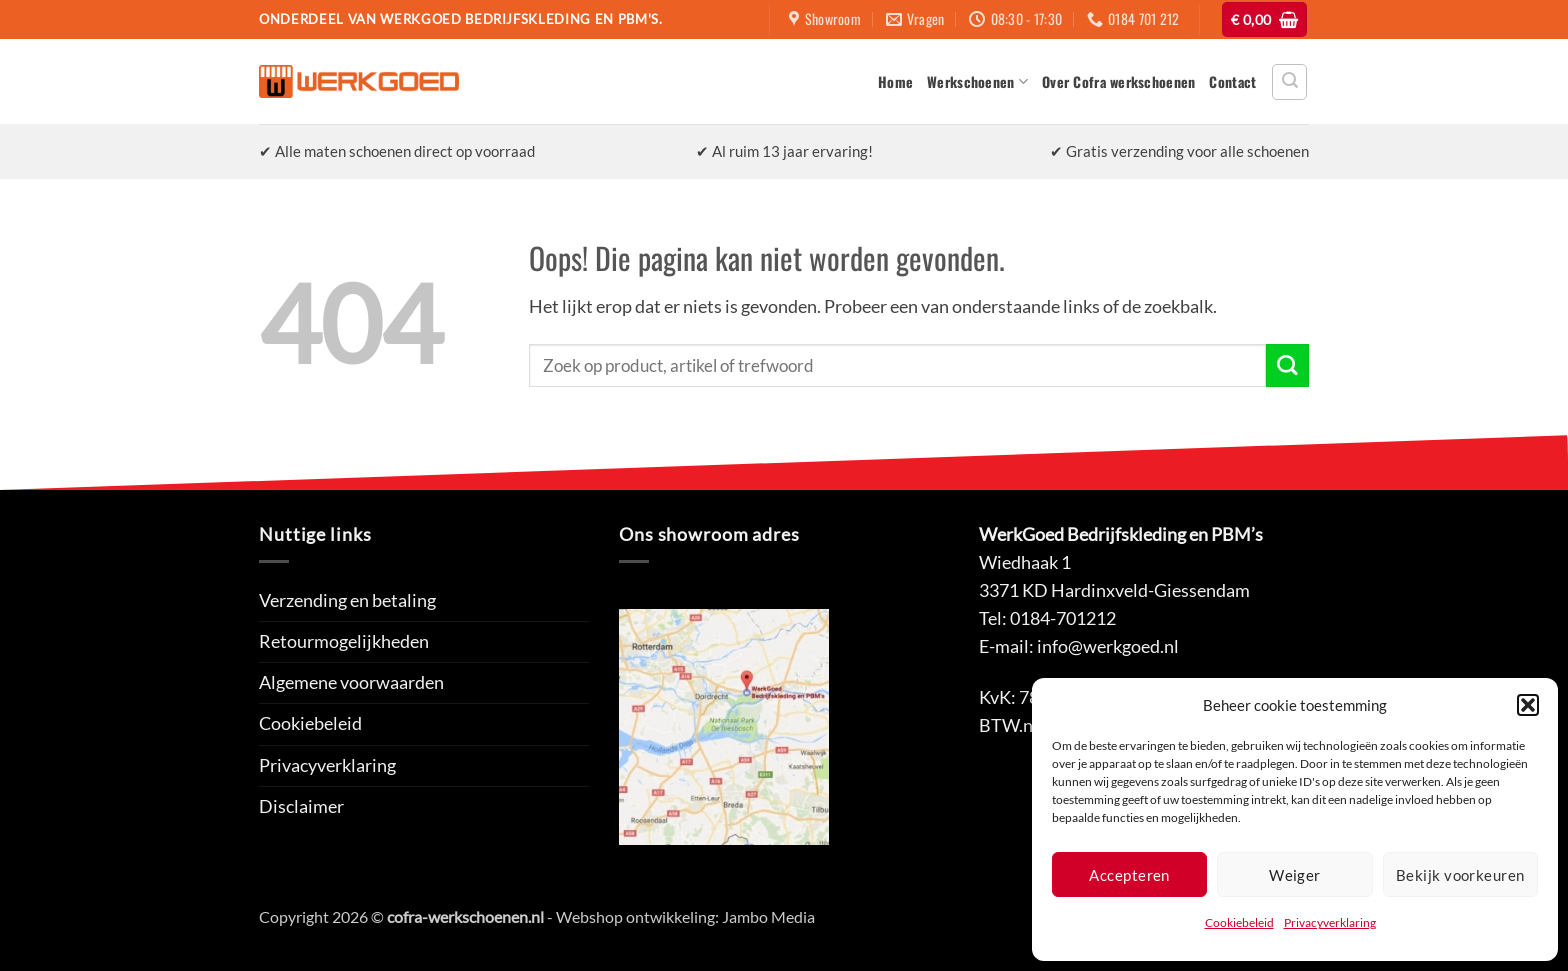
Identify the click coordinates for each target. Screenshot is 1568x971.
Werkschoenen (977, 81)
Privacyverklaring (1330, 922)
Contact (1232, 81)
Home (895, 81)
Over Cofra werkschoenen (1118, 81)
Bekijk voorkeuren (1460, 875)
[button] (1528, 705)
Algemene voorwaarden (351, 682)
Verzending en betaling (347, 600)
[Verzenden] (1287, 365)
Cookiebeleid (1239, 922)
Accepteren (1129, 875)
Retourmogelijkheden (344, 641)
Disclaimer (301, 806)
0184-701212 (1063, 618)
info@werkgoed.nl (1108, 646)
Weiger (1295, 875)
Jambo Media (768, 916)
